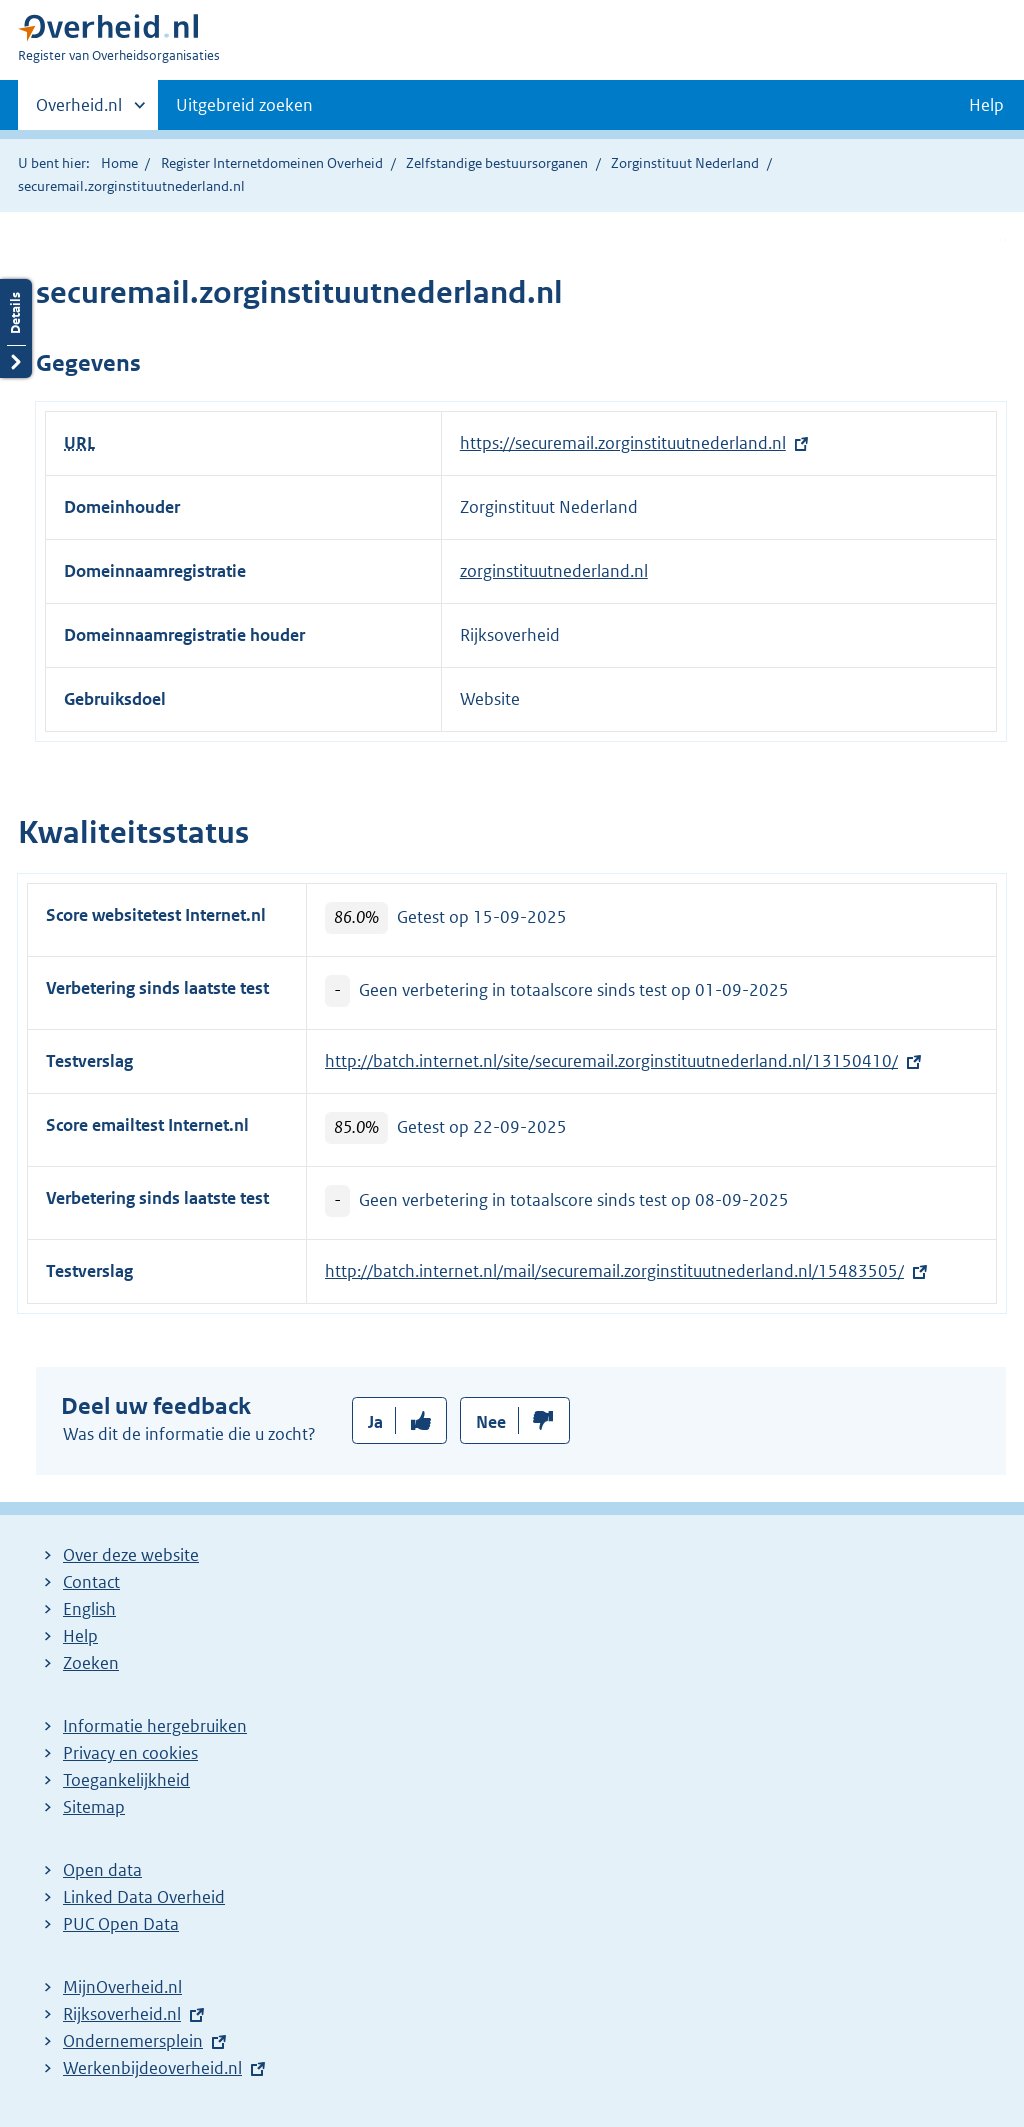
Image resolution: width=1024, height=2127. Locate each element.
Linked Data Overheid (144, 1897)
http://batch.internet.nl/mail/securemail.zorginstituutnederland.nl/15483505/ (614, 1271)
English (89, 1609)
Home (119, 163)
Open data (102, 1870)
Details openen (16, 328)
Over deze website (131, 1555)
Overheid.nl (79, 111)
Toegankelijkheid (126, 1780)
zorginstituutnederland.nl (554, 571)
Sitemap (94, 1807)
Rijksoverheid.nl (122, 2014)
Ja (375, 1422)
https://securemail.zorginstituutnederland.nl (623, 443)
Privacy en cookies (130, 1753)
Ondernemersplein (133, 2041)
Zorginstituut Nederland (685, 163)
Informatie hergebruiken (155, 1726)
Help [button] (986, 105)
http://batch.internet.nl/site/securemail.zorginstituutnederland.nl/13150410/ (611, 1061)
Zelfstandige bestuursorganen (497, 163)
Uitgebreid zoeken (244, 105)
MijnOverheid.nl (122, 1987)
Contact (91, 1582)
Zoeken (91, 1663)
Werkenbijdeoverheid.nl (152, 2068)
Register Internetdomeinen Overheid (272, 163)
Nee (491, 1422)
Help (80, 1636)
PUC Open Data (121, 1924)
